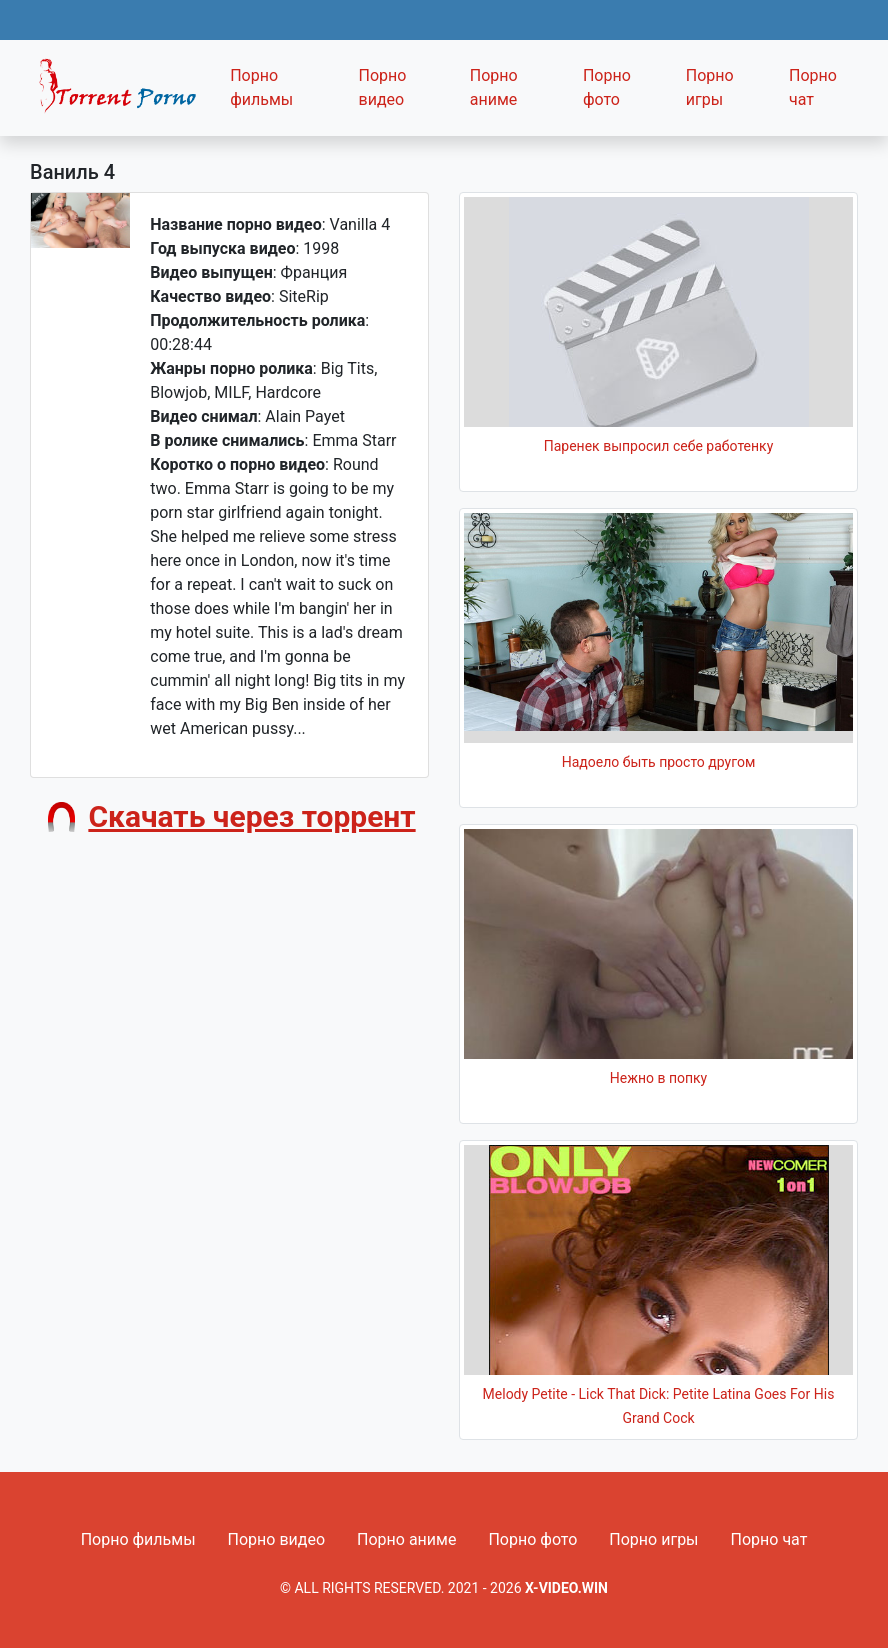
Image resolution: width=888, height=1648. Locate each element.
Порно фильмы (261, 87)
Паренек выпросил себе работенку (659, 446)
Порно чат (813, 87)
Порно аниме (494, 87)
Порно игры (710, 87)
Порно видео (383, 87)
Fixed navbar (124, 93)
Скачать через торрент (251, 816)
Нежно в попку (658, 1078)
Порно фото (607, 87)
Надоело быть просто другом (659, 762)
